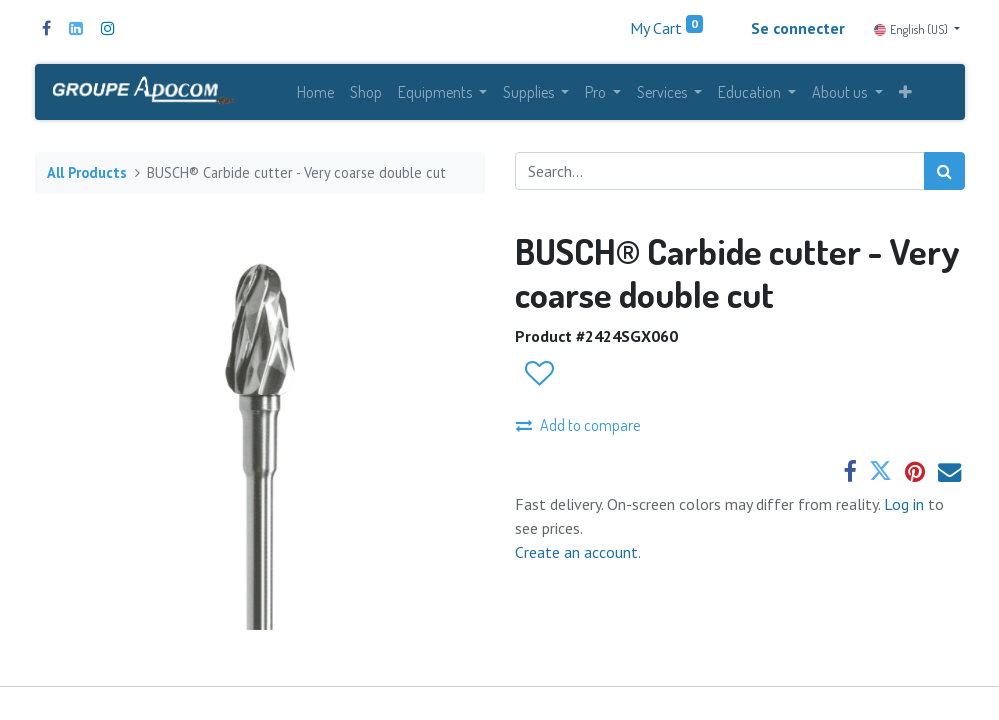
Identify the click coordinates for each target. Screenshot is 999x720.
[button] (905, 92)
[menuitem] (315, 92)
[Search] (944, 171)
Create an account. (578, 552)
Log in (906, 504)
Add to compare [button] (578, 425)
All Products (87, 172)
